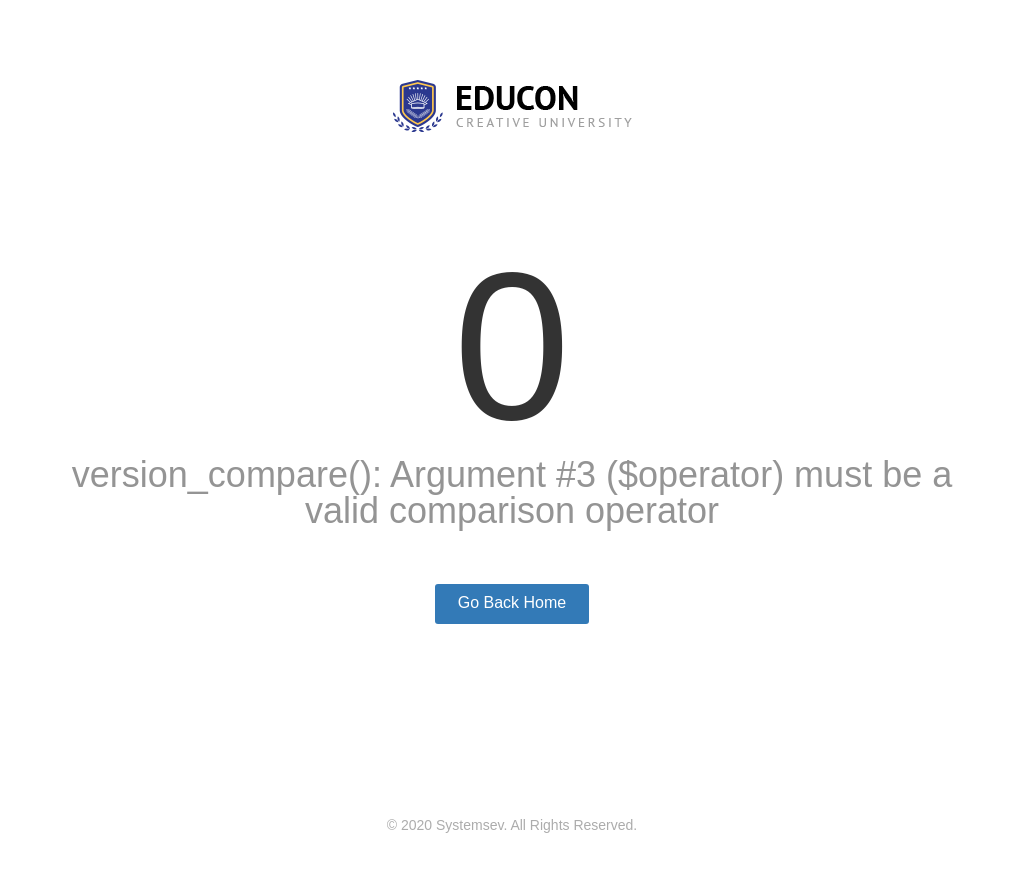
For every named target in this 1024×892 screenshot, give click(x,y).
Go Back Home (512, 602)
